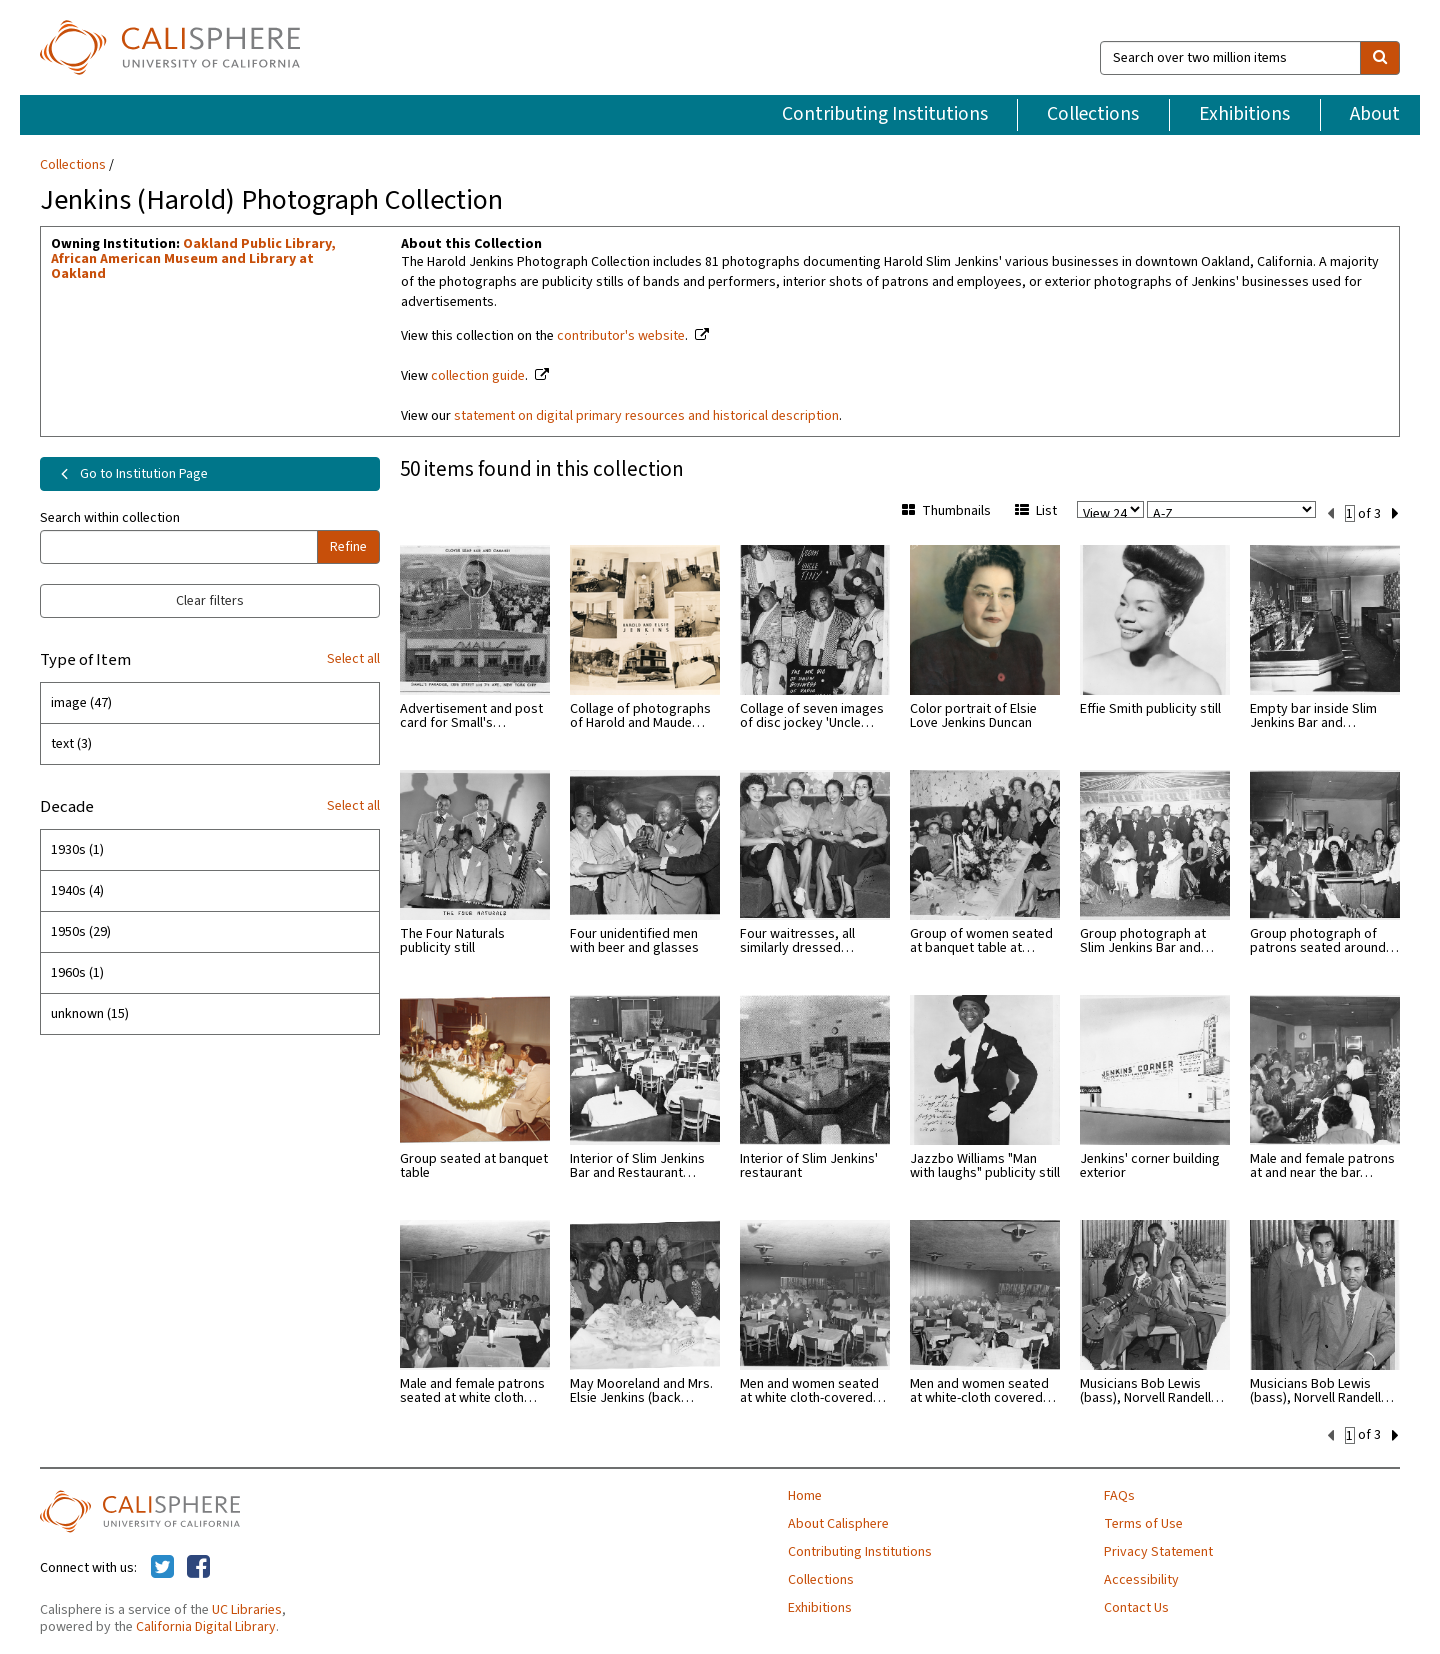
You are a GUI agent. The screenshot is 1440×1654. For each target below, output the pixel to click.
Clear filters (210, 601)
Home (805, 1494)
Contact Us (1136, 1606)
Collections (1093, 114)
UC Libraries (247, 1608)
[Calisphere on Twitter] (162, 1566)
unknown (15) (90, 1014)
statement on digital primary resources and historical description (646, 416)
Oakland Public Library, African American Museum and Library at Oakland (193, 259)
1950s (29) (81, 932)
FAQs (1119, 1494)
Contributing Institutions (885, 114)
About (1375, 114)
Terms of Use (1143, 1522)
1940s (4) (77, 891)
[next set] (1395, 512)
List (1036, 511)
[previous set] (1330, 512)
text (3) (71, 744)
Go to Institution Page (130, 474)
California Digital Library (206, 1625)
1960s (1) (77, 973)
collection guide (478, 376)
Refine (348, 547)
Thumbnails (946, 511)
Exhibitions (1244, 114)
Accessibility (1141, 1578)
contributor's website (621, 336)
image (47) (81, 703)
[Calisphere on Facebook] (198, 1566)
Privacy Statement (1158, 1550)
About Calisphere (838, 1522)
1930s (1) (77, 850)
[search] (1380, 58)
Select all (353, 659)
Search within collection (110, 518)
